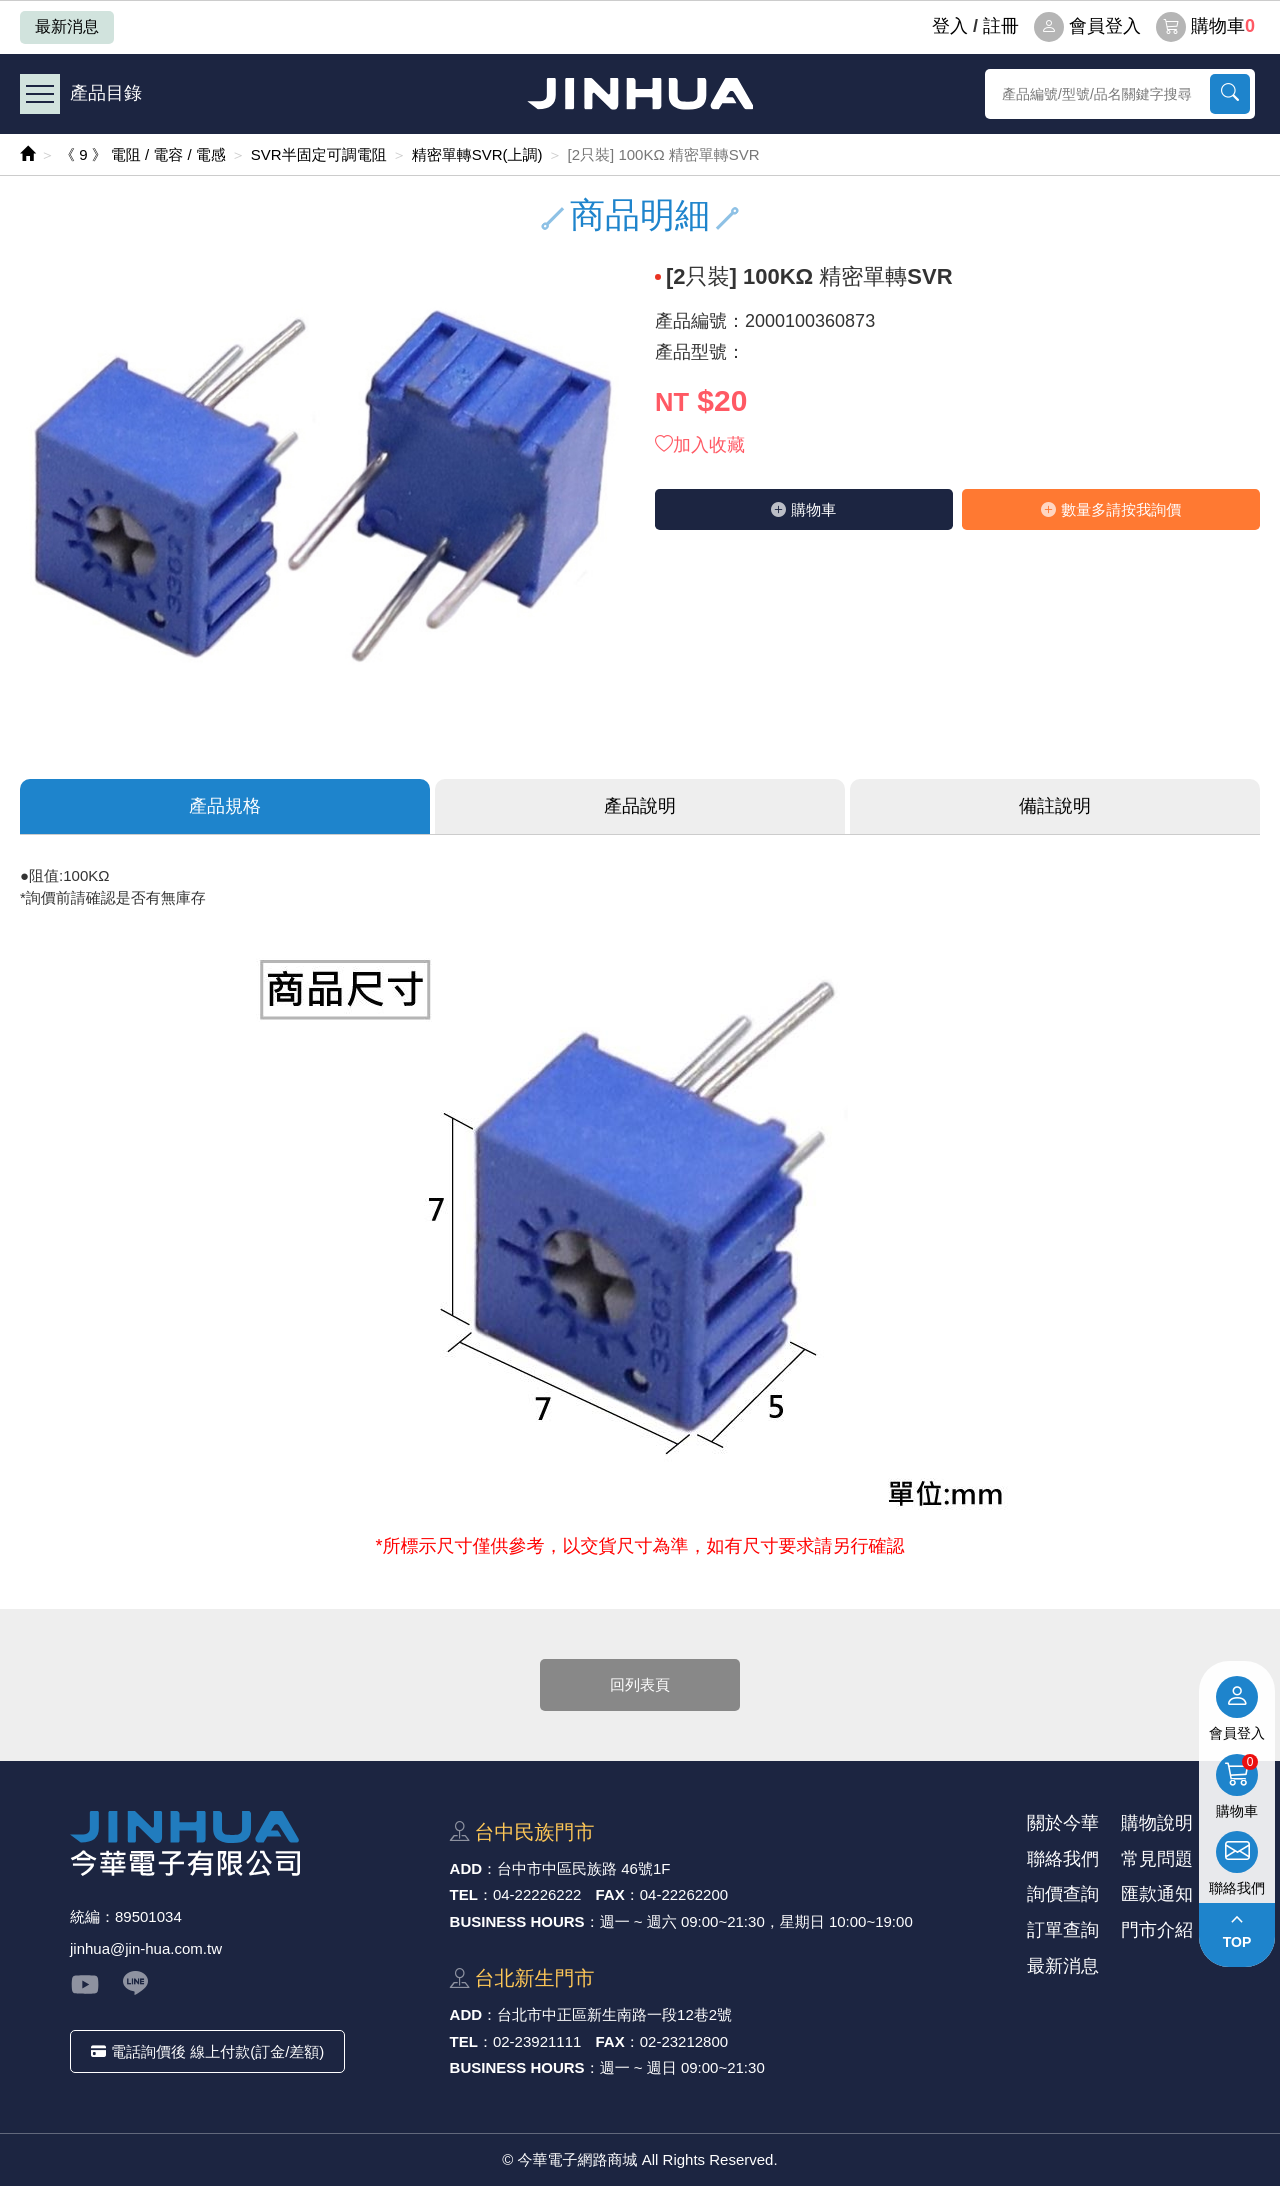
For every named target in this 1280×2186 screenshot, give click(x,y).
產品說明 (640, 806)
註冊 (1001, 26)
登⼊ (950, 26)
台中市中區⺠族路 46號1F (583, 1868)
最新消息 (67, 26)
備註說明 (1055, 806)
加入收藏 (700, 445)
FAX (610, 1894)
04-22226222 (537, 1894)
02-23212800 (684, 2041)
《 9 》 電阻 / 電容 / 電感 (143, 154)
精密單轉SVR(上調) (477, 154)
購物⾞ (803, 509)
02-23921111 (537, 2041)
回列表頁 (640, 1684)
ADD (466, 1868)
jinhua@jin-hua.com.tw (146, 1948)
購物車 (1205, 27)
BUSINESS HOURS (517, 1921)
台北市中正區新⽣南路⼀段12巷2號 (614, 2014)
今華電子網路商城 (640, 93)
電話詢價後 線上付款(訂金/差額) (207, 2051)
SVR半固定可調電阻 (319, 154)
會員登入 (1087, 27)
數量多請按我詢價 (1111, 509)
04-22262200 (684, 1894)
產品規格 (225, 806)
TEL (464, 1894)
